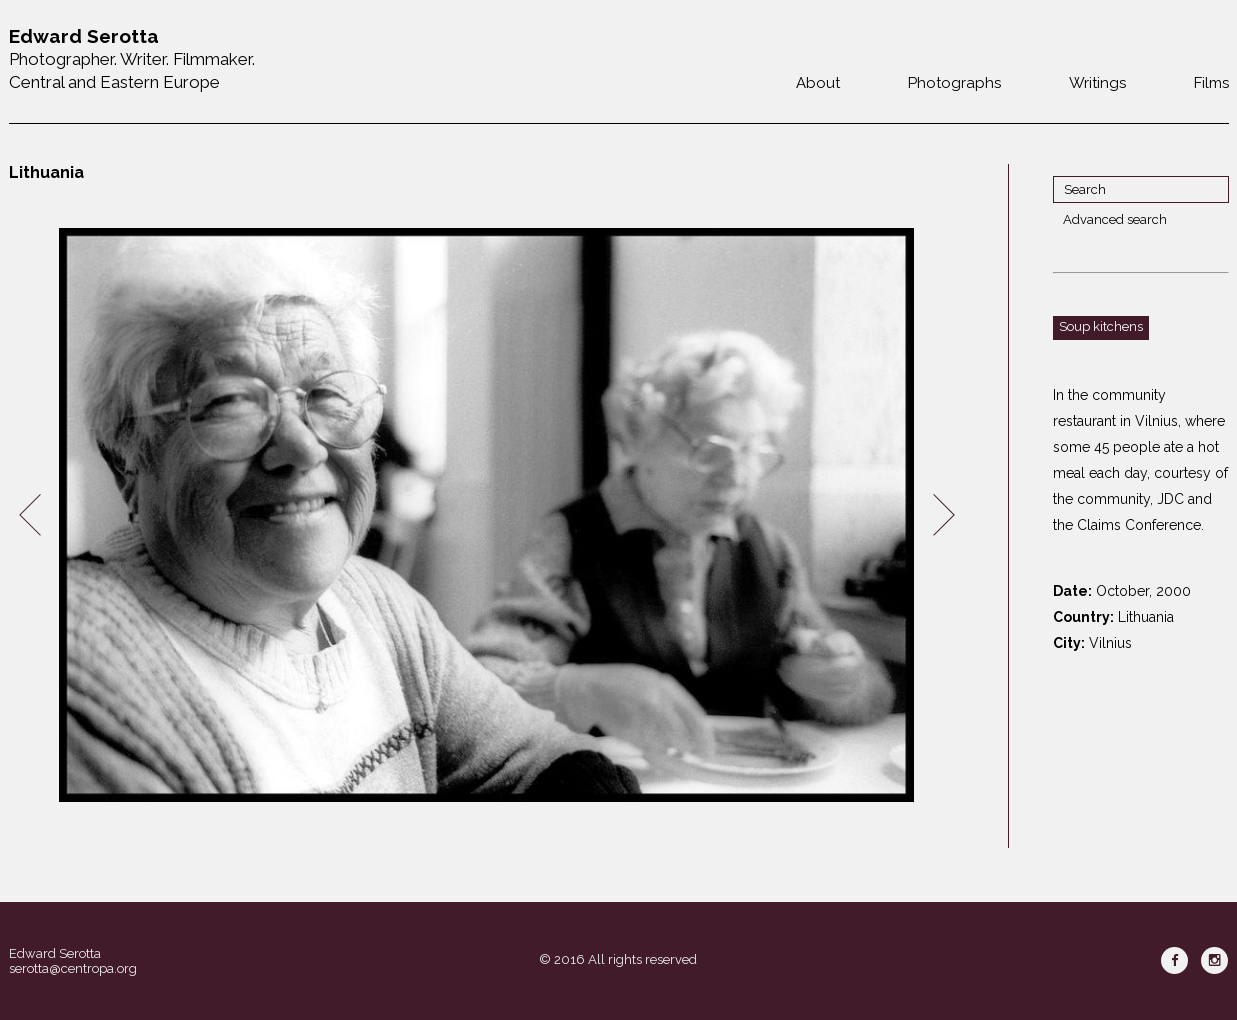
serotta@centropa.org (73, 968)
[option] (487, 515)
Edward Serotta (55, 953)
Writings (1097, 83)
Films (1211, 83)
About (818, 83)
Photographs (954, 83)
